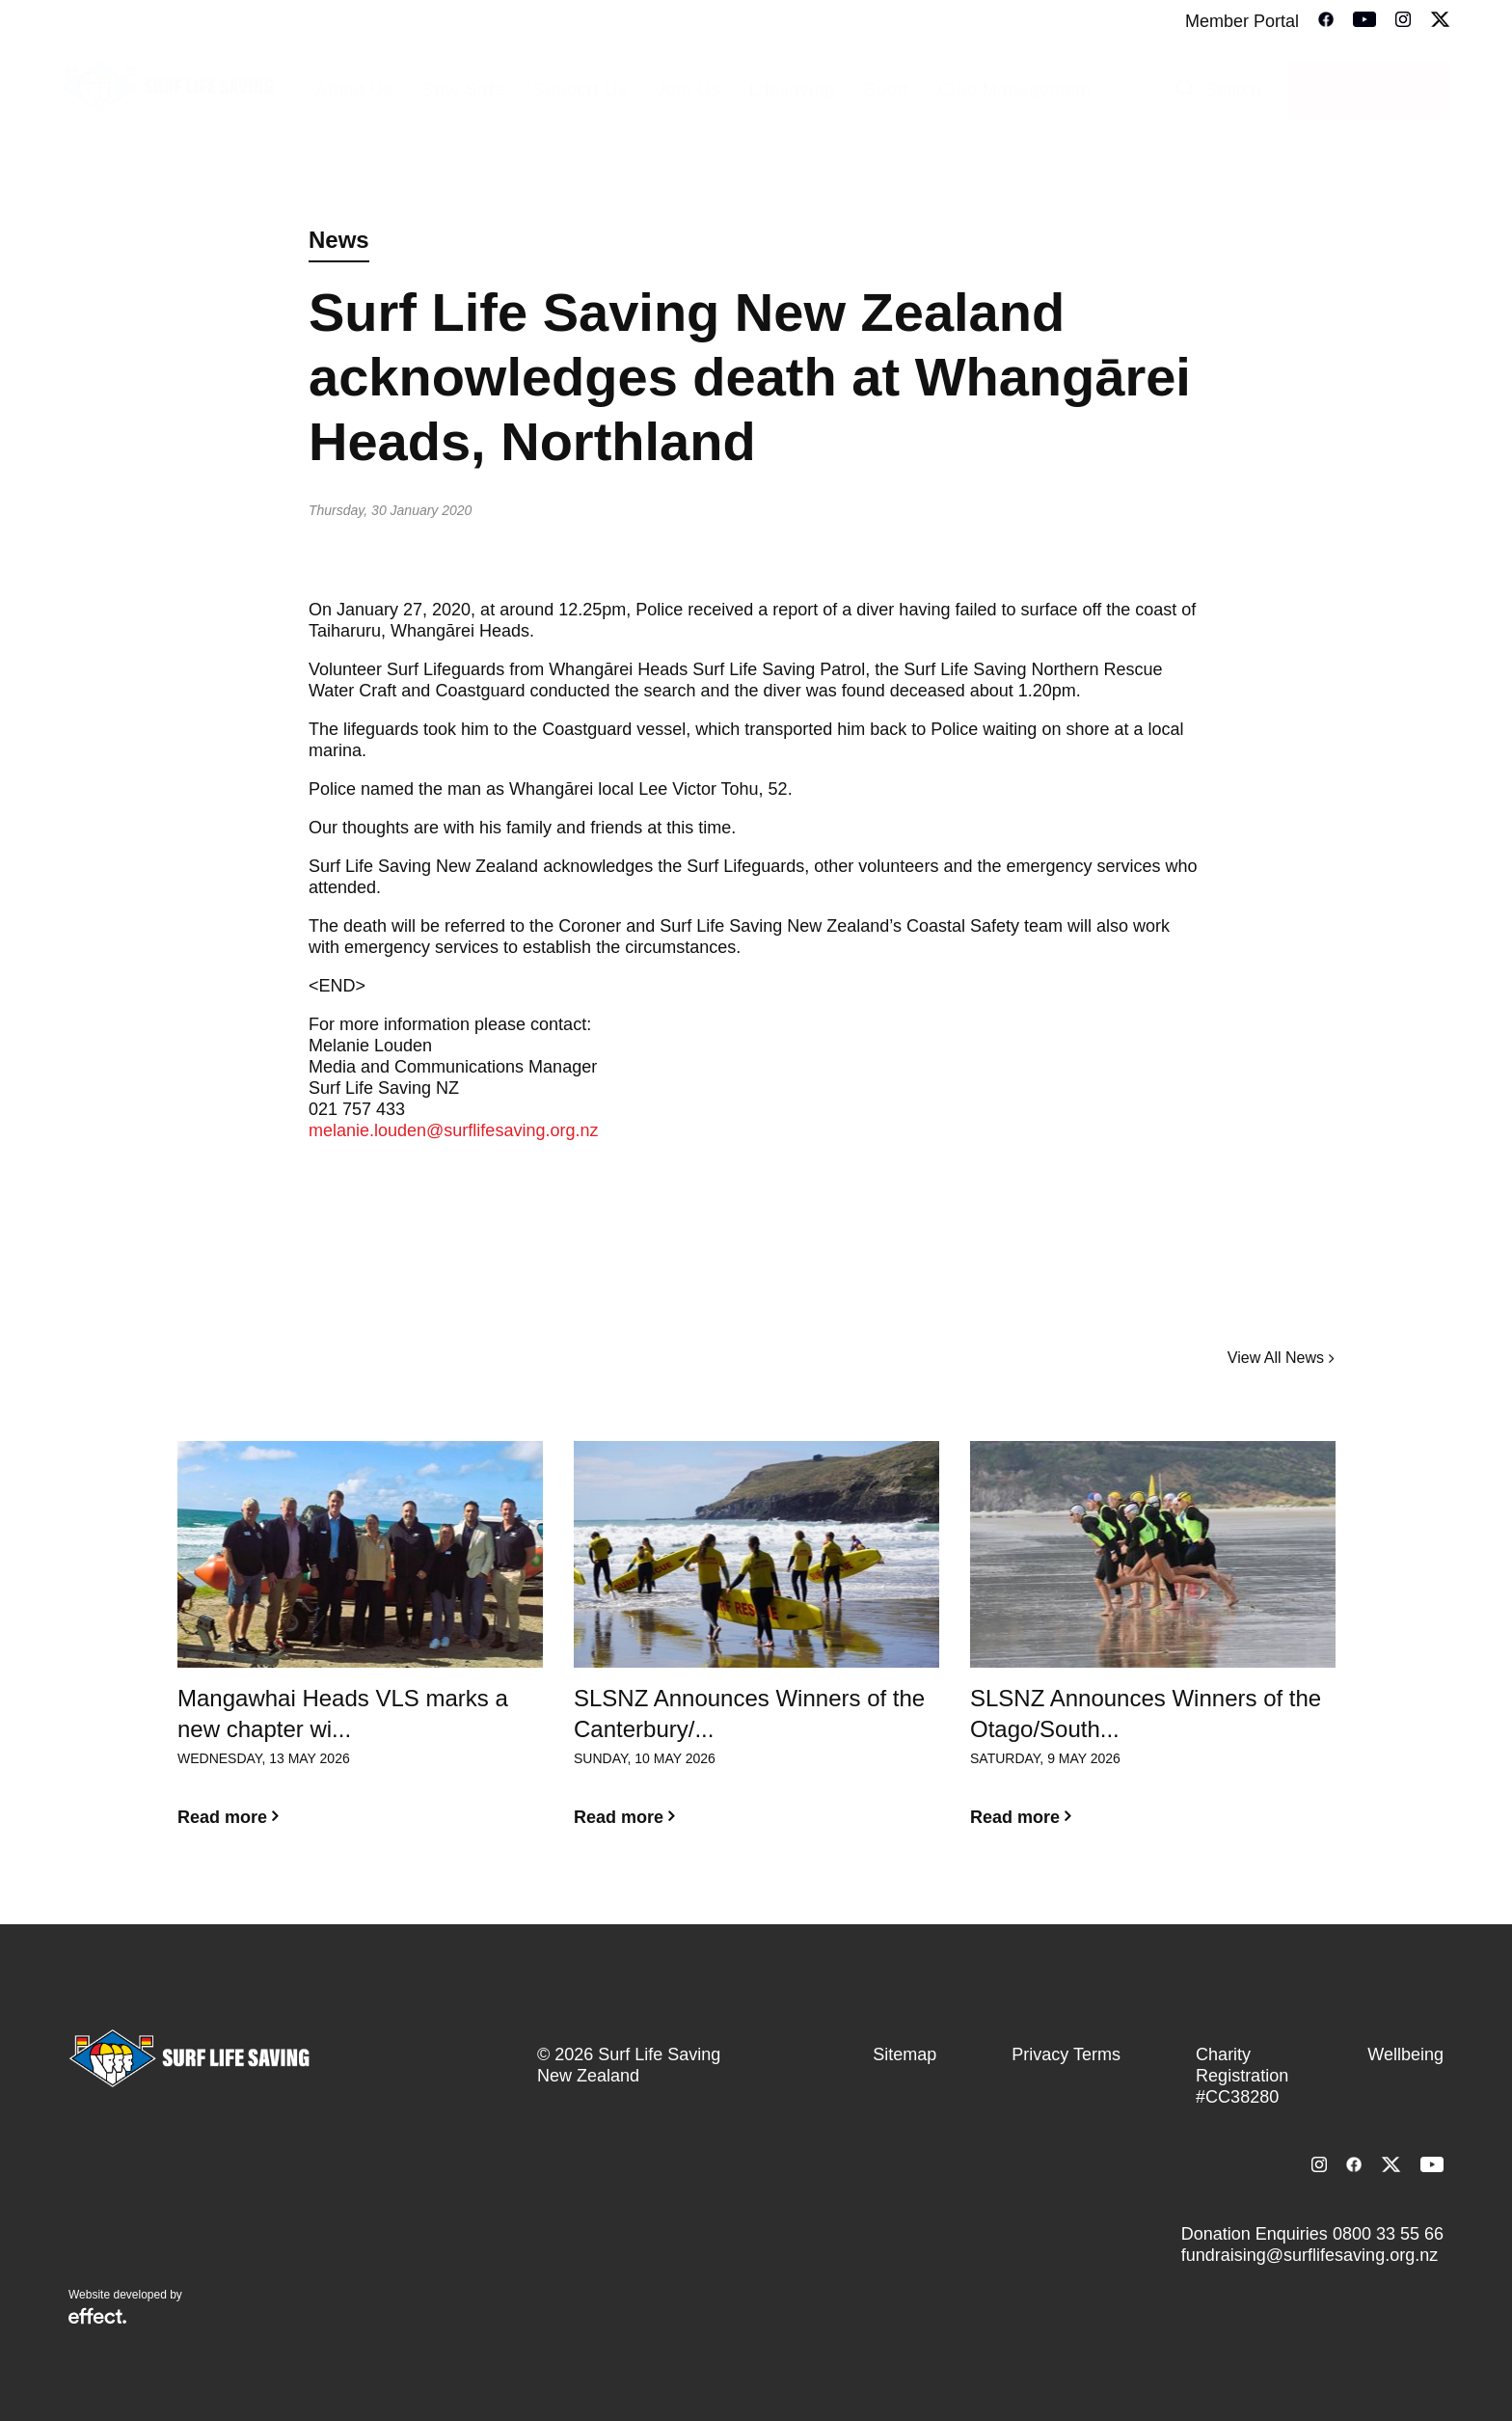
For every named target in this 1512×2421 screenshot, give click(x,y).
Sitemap (904, 2054)
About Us (353, 89)
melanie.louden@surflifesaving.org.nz (453, 1130)
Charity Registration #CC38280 (1242, 2076)
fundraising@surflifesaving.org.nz (1309, 2255)
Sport (886, 89)
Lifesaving (792, 89)
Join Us (688, 89)
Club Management (1015, 89)
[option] (360, 1649)
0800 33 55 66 (1388, 2234)
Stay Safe (463, 89)
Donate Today (1369, 89)
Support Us (580, 89)
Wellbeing (1405, 2054)
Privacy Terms (1066, 2054)
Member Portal (1242, 21)
